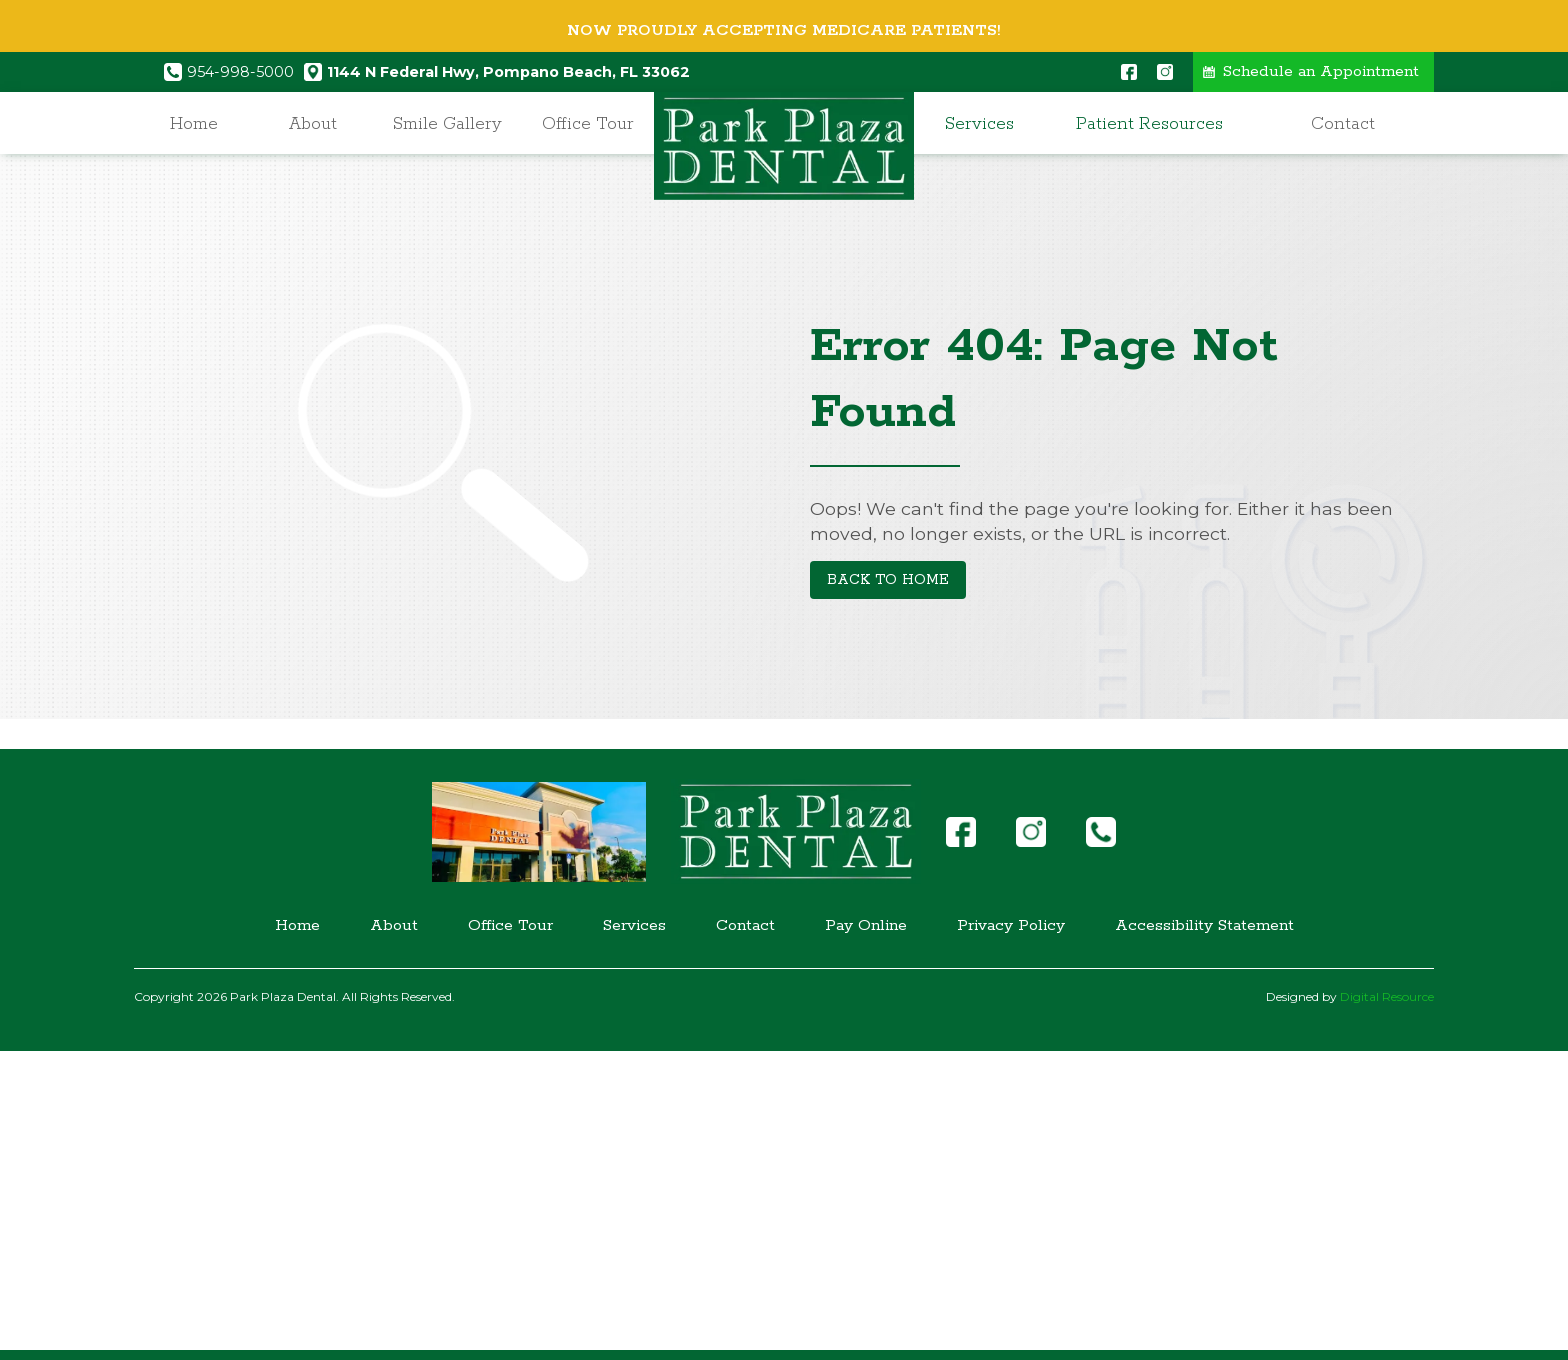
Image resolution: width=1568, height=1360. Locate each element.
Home (194, 124)
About (313, 124)
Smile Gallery (447, 124)
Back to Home (888, 580)
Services (979, 124)
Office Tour (588, 124)
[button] (985, 124)
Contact (1343, 124)
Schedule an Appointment (1321, 72)
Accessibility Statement (1204, 926)
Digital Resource (1387, 996)
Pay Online (866, 926)
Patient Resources (1149, 124)
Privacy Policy (1011, 926)
